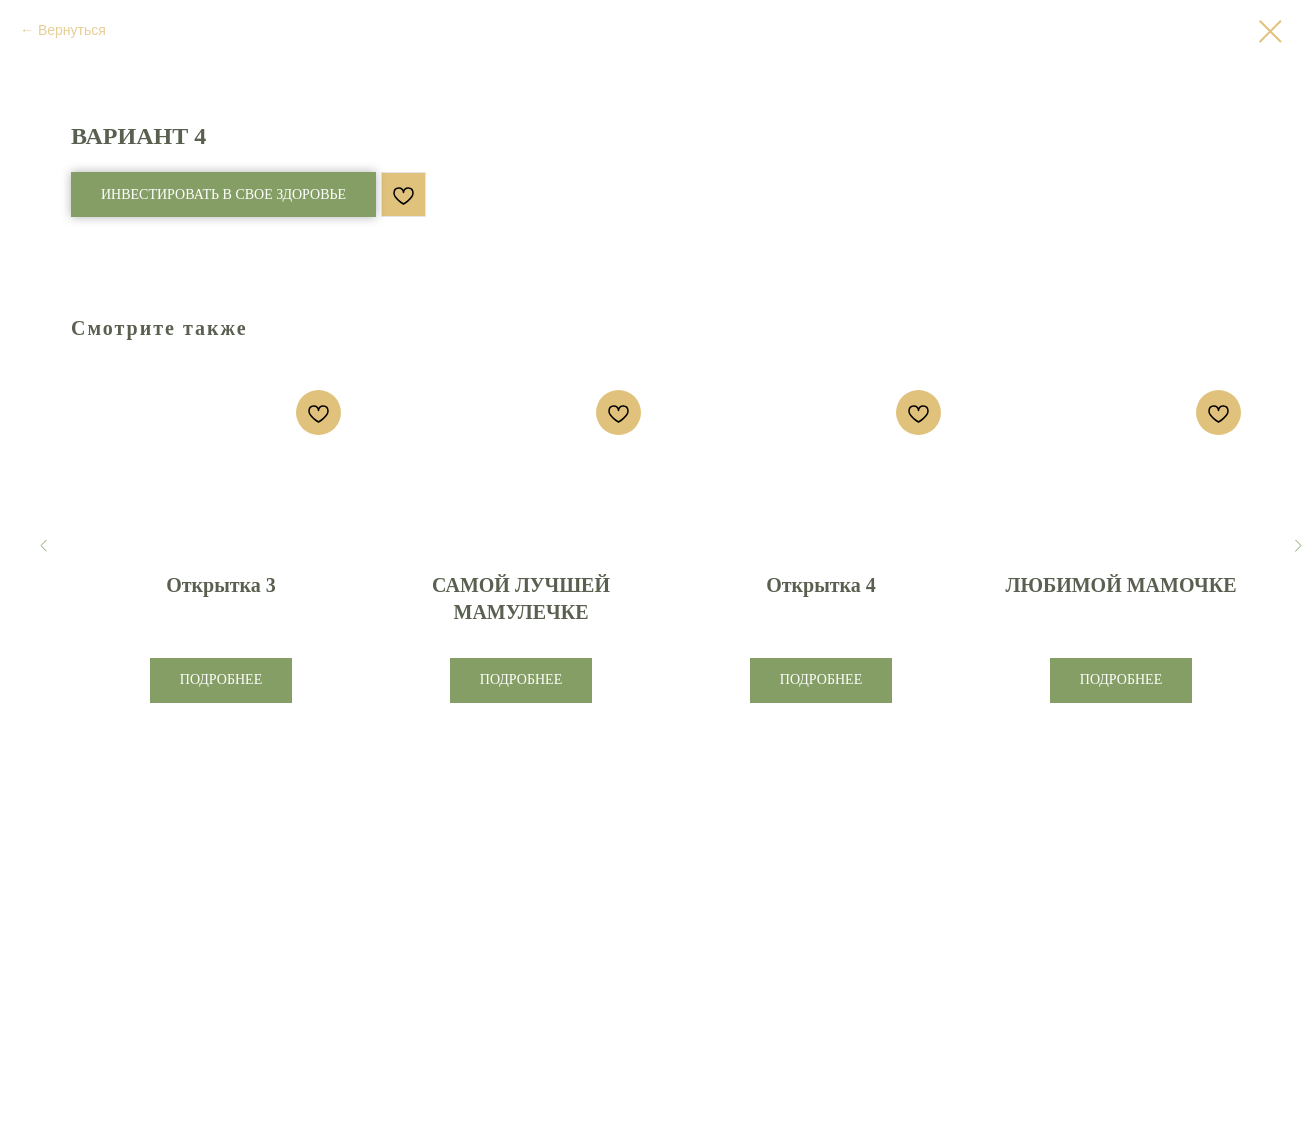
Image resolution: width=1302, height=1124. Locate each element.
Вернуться (72, 30)
